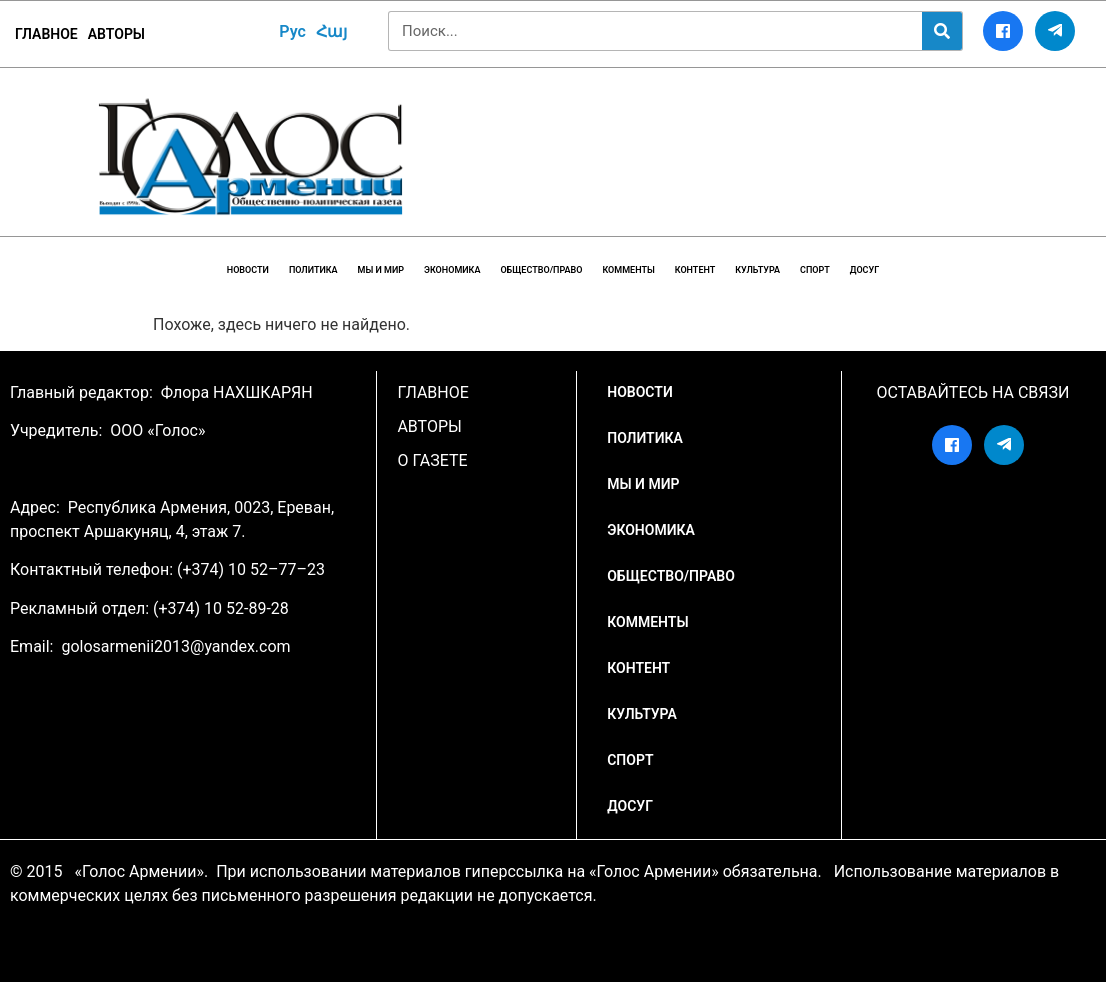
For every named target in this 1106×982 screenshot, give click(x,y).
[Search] (942, 31)
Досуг (864, 270)
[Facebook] (1003, 31)
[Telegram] (1055, 31)
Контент (695, 270)
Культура (757, 270)
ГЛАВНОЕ (46, 34)
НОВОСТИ (248, 270)
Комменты (628, 270)
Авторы (116, 34)
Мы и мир (381, 270)
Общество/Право (541, 270)
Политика (313, 270)
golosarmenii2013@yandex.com (175, 646)
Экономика (452, 270)
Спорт (815, 270)
